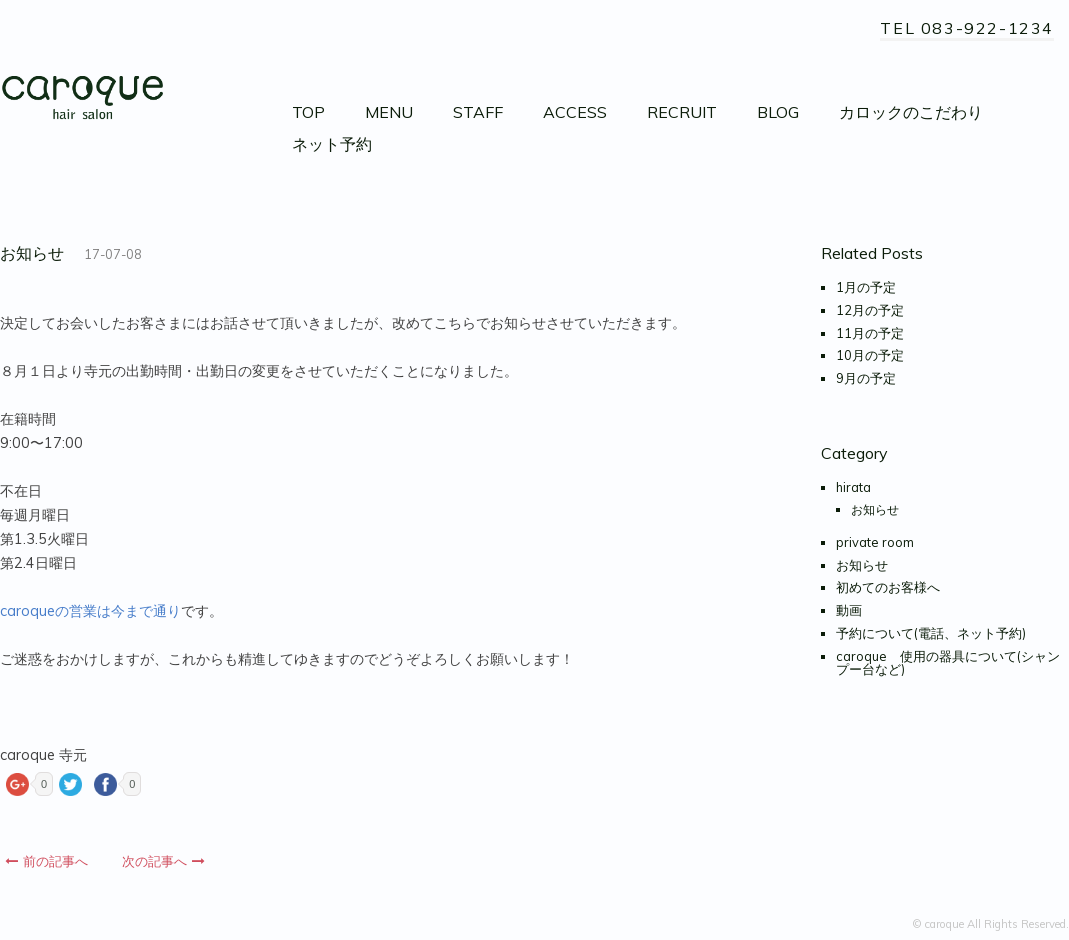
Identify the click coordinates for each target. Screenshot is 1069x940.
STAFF (478, 112)
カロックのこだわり (911, 112)
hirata (853, 487)
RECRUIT (682, 112)
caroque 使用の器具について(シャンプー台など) (948, 662)
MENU (389, 112)
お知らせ (875, 509)
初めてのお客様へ (888, 587)
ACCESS (575, 112)
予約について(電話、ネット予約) (931, 633)
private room (875, 542)
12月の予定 (870, 310)
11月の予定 (870, 333)
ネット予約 (332, 144)
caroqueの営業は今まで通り (90, 611)
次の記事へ (163, 861)
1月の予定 (866, 287)
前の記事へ (46, 861)
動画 (849, 610)
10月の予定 (870, 355)
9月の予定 (866, 378)
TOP (308, 112)
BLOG (778, 112)
